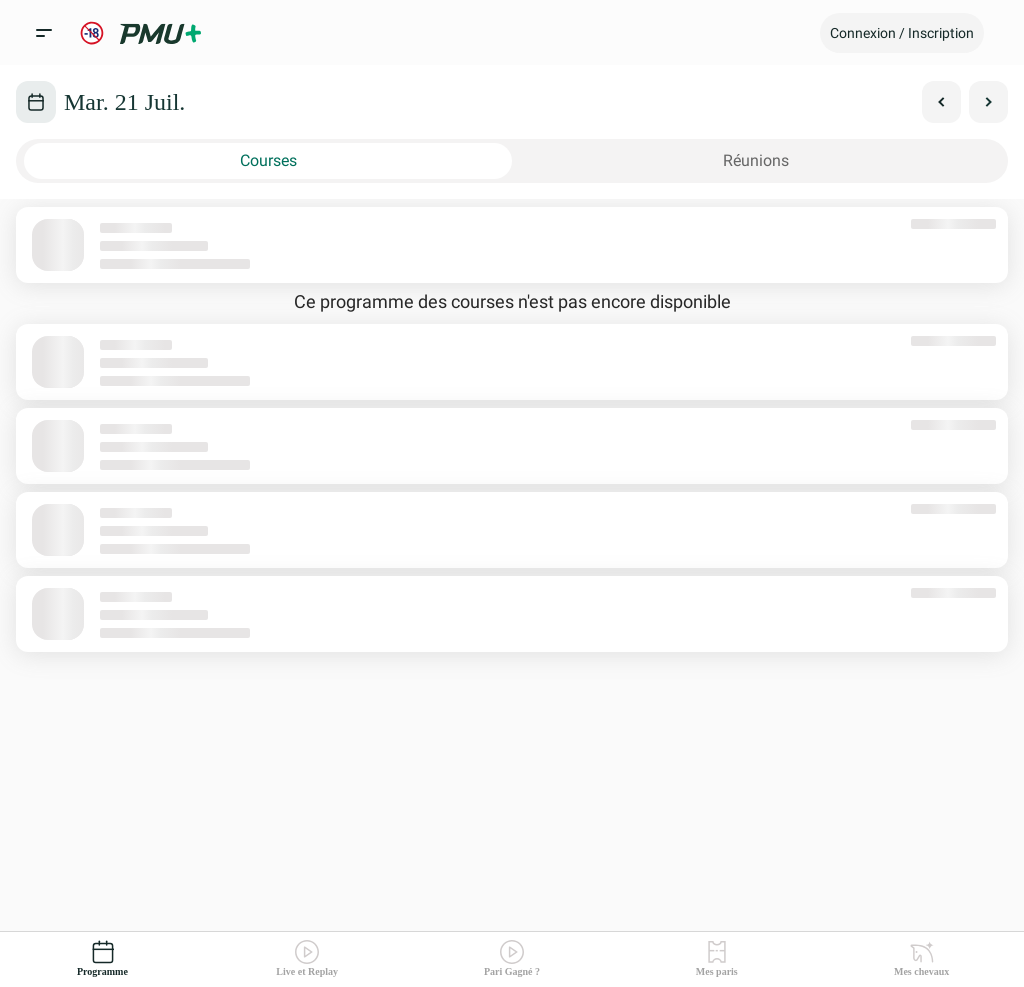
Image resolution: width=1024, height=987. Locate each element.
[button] (902, 33)
